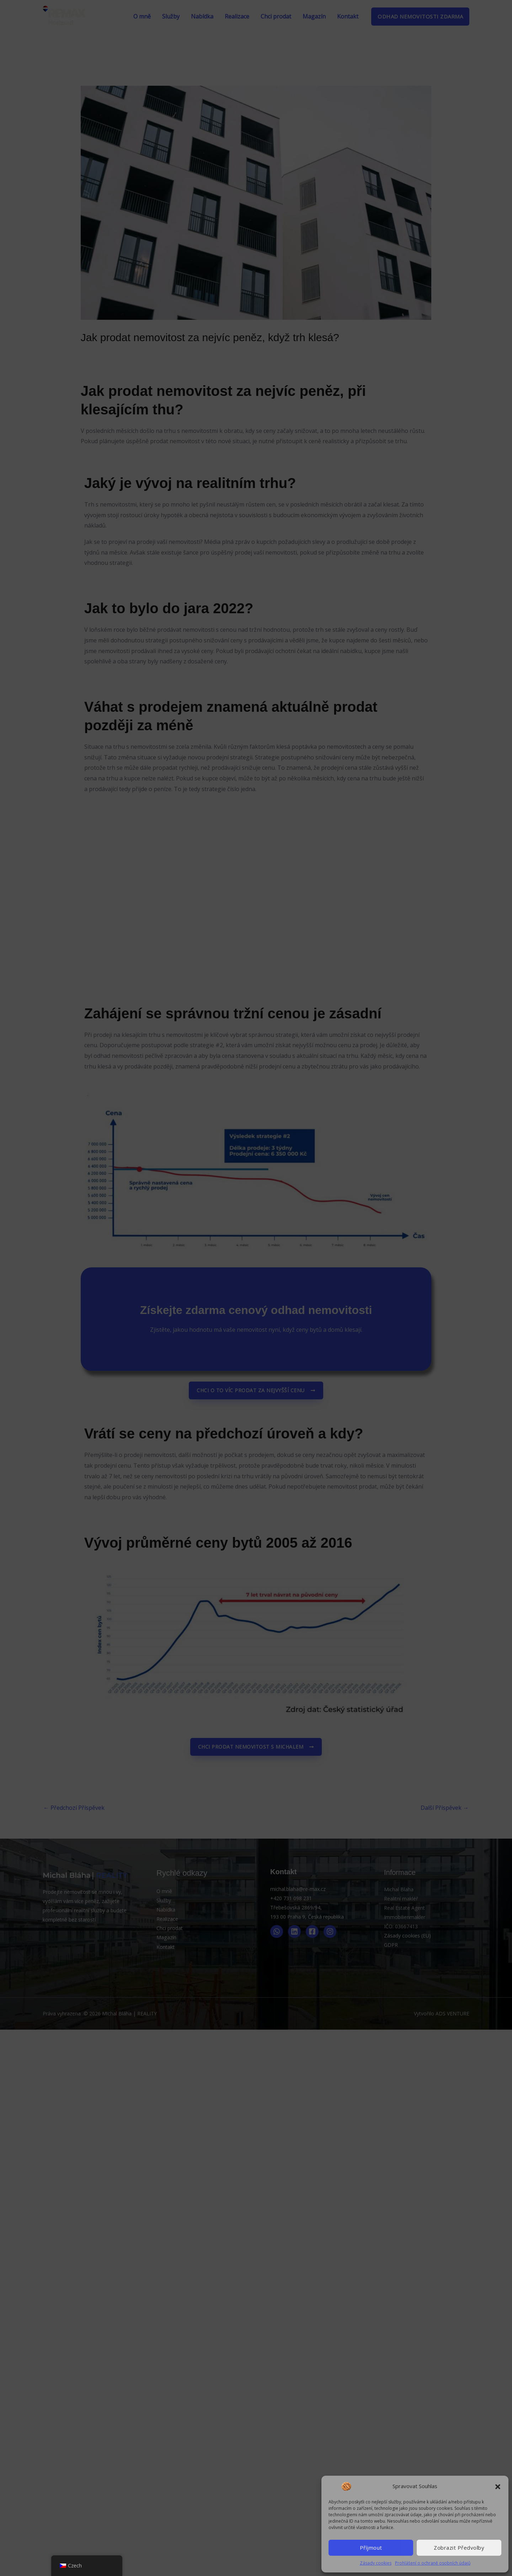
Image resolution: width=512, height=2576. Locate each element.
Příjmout (371, 2547)
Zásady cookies (375, 2563)
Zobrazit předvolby (459, 2547)
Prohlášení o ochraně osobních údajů (432, 2563)
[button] (497, 2486)
